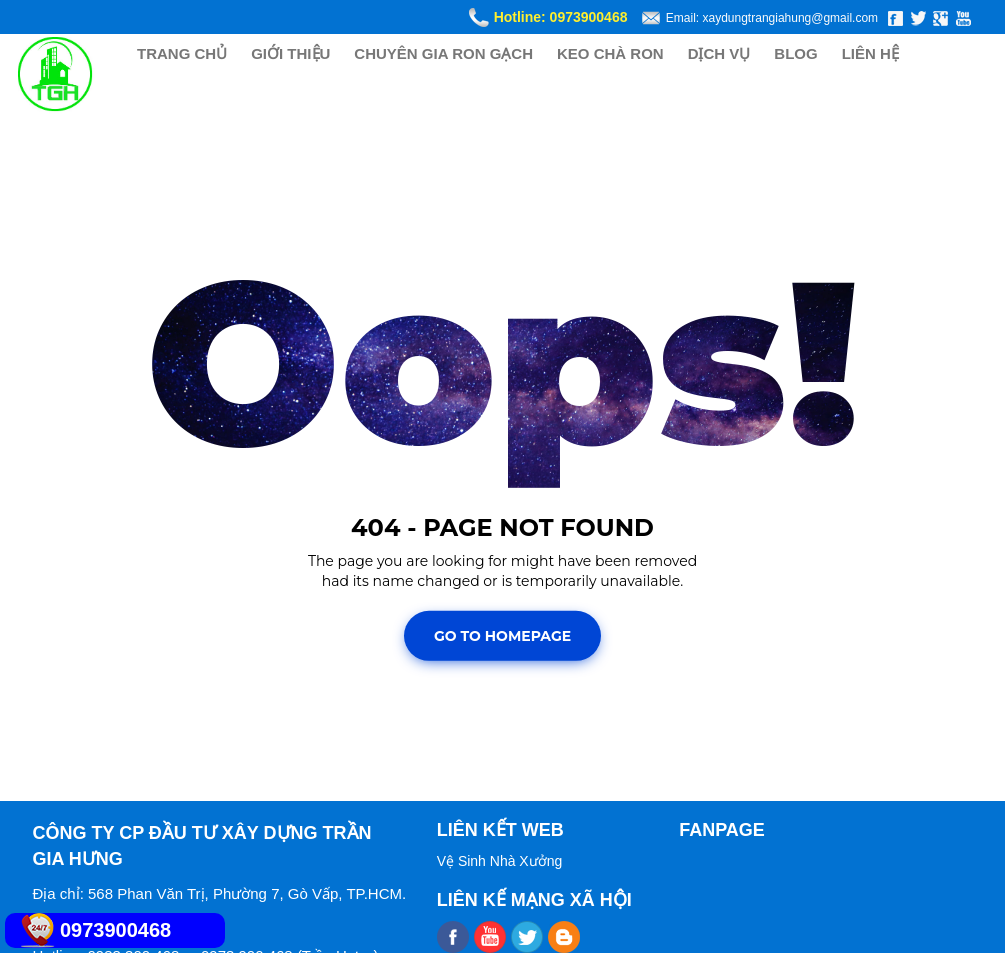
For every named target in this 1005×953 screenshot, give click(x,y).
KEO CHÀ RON (610, 53)
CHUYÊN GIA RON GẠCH (443, 53)
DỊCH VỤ (719, 53)
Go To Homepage (502, 636)
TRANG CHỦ (182, 53)
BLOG (795, 53)
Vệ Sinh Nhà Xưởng (500, 861)
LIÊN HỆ (870, 53)
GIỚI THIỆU (290, 53)
